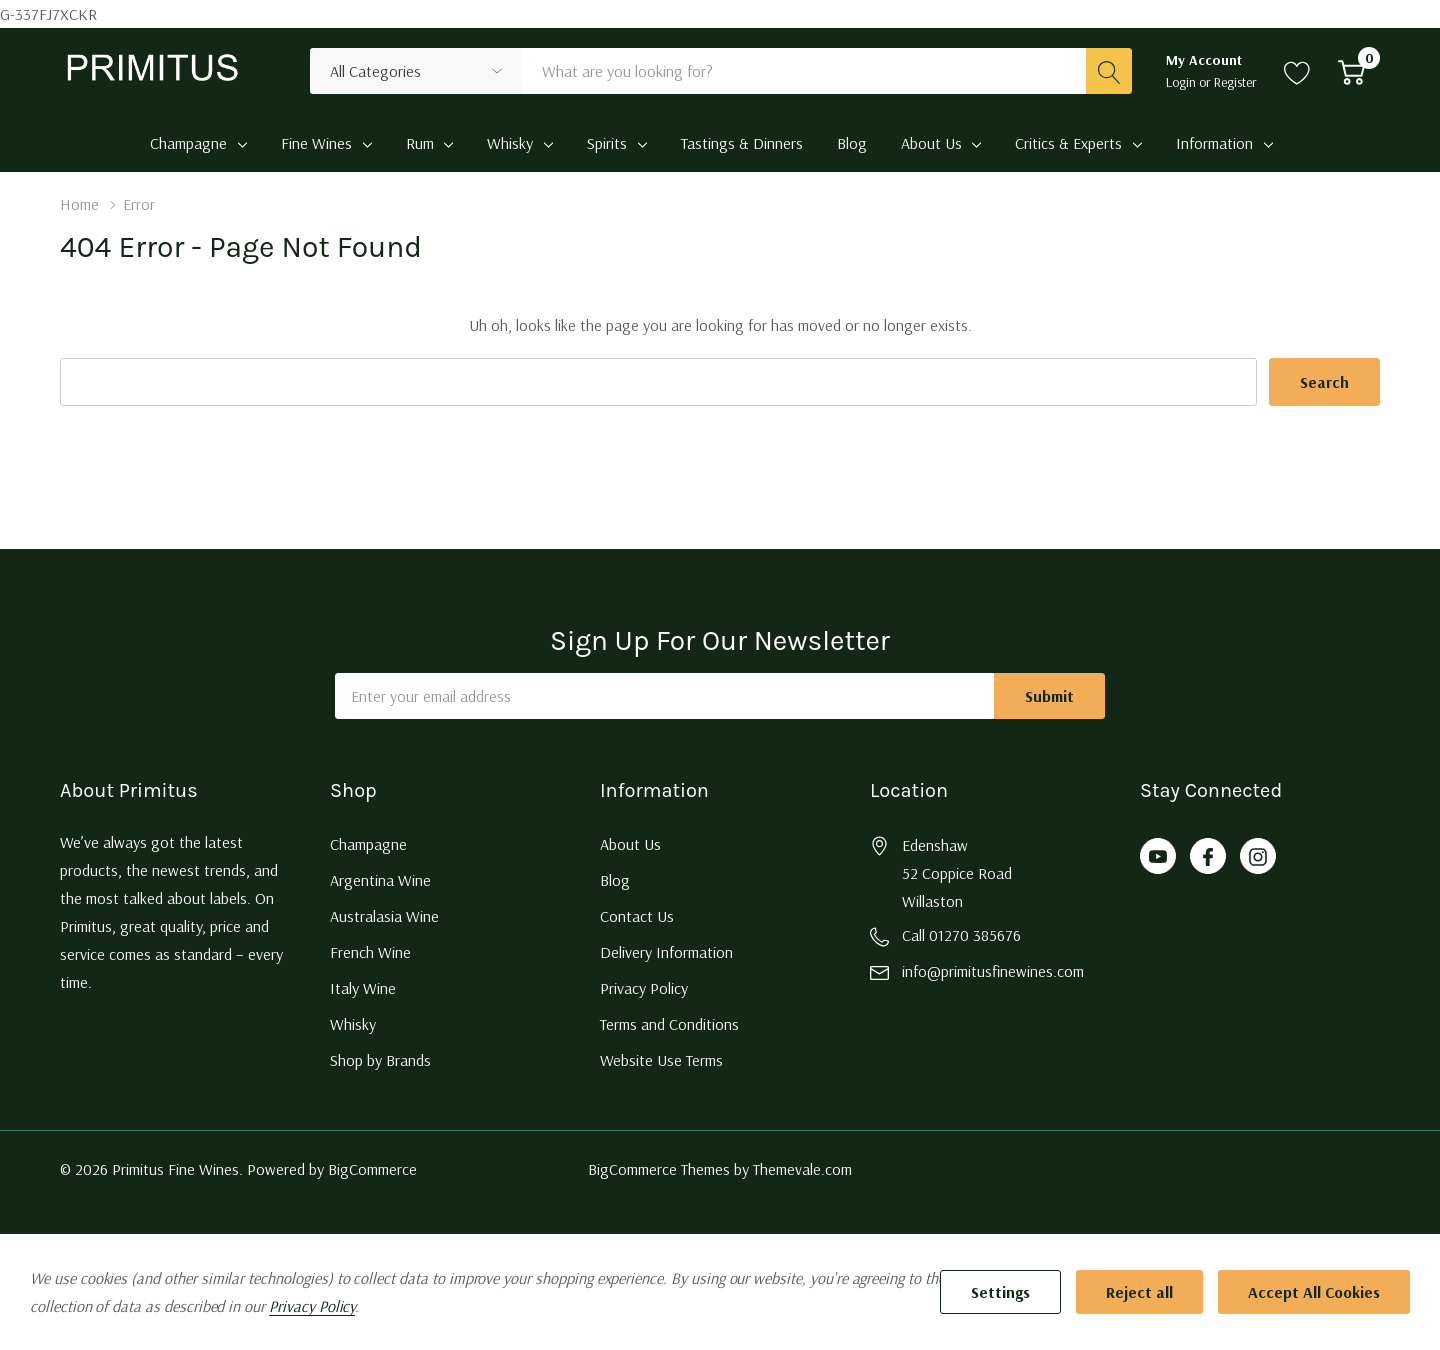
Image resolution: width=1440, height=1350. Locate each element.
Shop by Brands (380, 1060)
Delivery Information (666, 952)
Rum (420, 143)
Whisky (510, 143)
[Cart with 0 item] (1351, 71)
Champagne (188, 143)
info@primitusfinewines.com (993, 971)
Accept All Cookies (1314, 1292)
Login (1182, 82)
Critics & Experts (1068, 143)
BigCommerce (372, 1169)
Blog (615, 880)
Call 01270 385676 (961, 935)
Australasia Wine (384, 916)
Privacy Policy (644, 988)
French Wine (370, 952)
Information (1214, 143)
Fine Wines (316, 143)
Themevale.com (802, 1169)
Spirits (607, 143)
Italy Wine (363, 988)
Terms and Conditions (669, 1024)
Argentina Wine (380, 880)
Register (1235, 82)
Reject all (1139, 1292)
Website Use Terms (661, 1060)
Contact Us (637, 916)
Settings (1000, 1292)
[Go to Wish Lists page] (1297, 71)
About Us (931, 143)
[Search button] (1109, 71)
